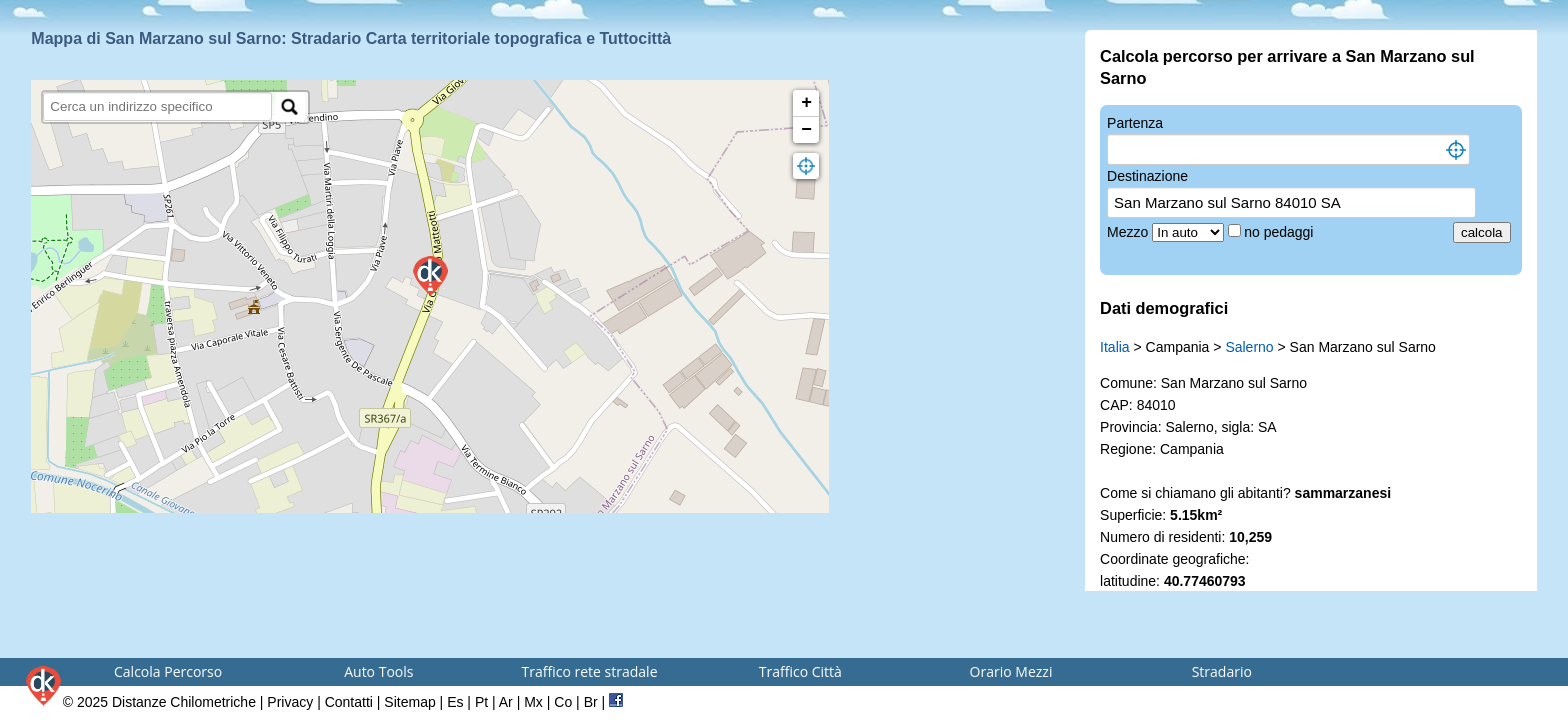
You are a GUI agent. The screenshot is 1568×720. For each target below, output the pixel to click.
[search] (157, 106)
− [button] (806, 130)
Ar (506, 702)
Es (455, 702)
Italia (1115, 347)
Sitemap (409, 702)
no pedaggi (1280, 232)
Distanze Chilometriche (184, 702)
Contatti (349, 702)
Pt (481, 702)
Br (591, 702)
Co (563, 702)
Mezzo (1129, 232)
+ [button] (806, 103)
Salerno (1249, 347)
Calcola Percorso (168, 671)
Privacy (290, 702)
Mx (533, 702)
